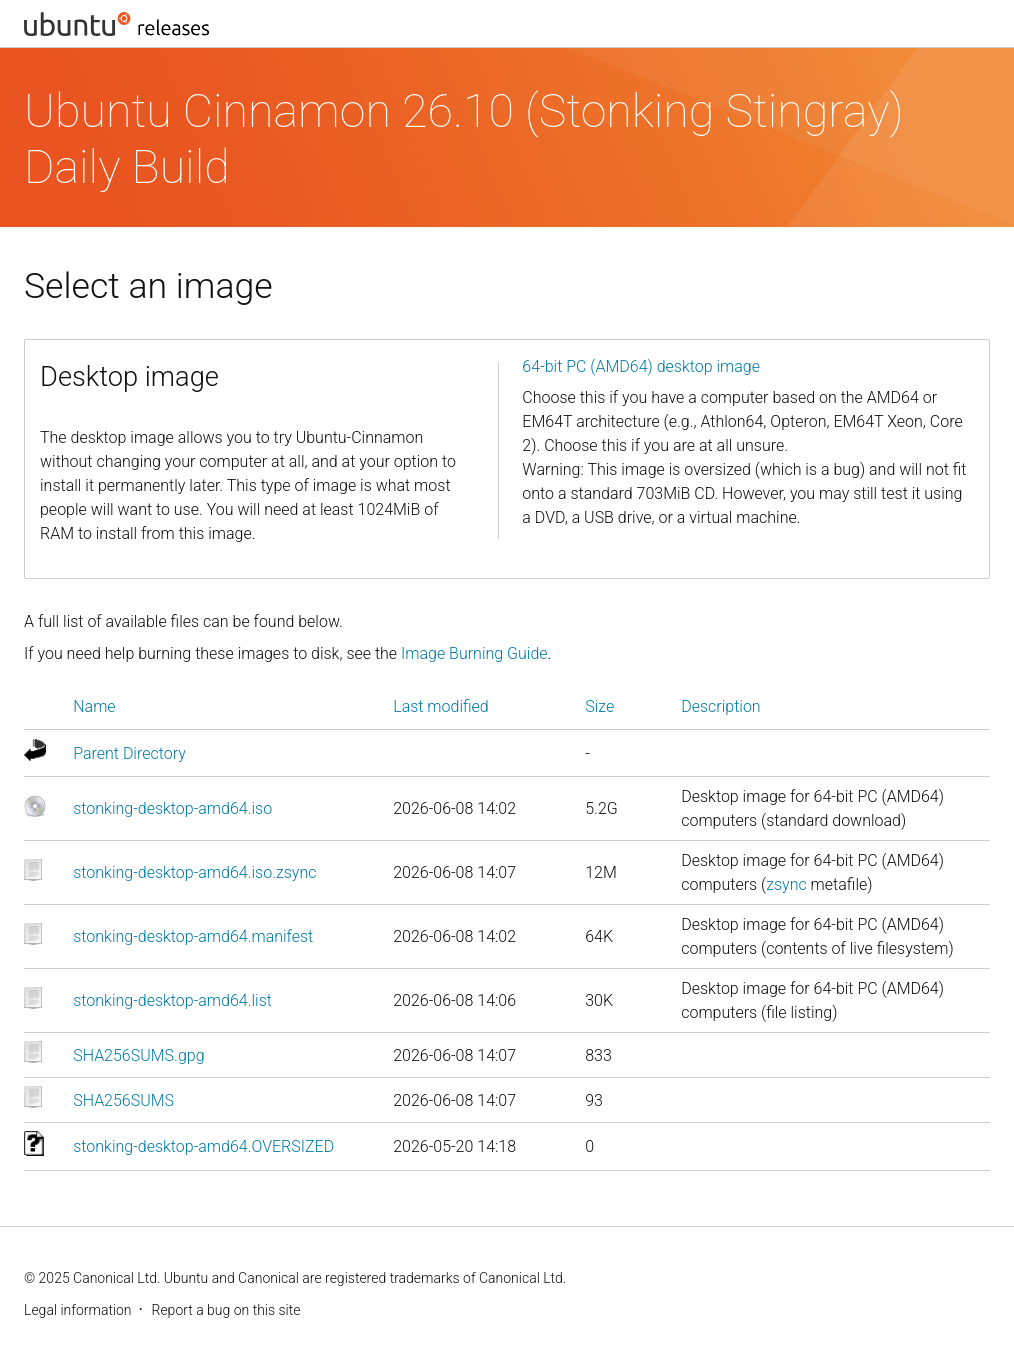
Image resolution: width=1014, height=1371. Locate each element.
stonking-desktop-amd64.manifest (193, 936)
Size (599, 706)
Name (94, 706)
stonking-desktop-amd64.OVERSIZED (203, 1146)
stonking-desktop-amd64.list (172, 1000)
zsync (786, 884)
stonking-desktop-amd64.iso (172, 808)
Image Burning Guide (474, 653)
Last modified (441, 706)
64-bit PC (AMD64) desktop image (641, 366)
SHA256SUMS (123, 1100)
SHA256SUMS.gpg (138, 1055)
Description (720, 706)
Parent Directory (129, 753)
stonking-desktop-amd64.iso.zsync (194, 872)
